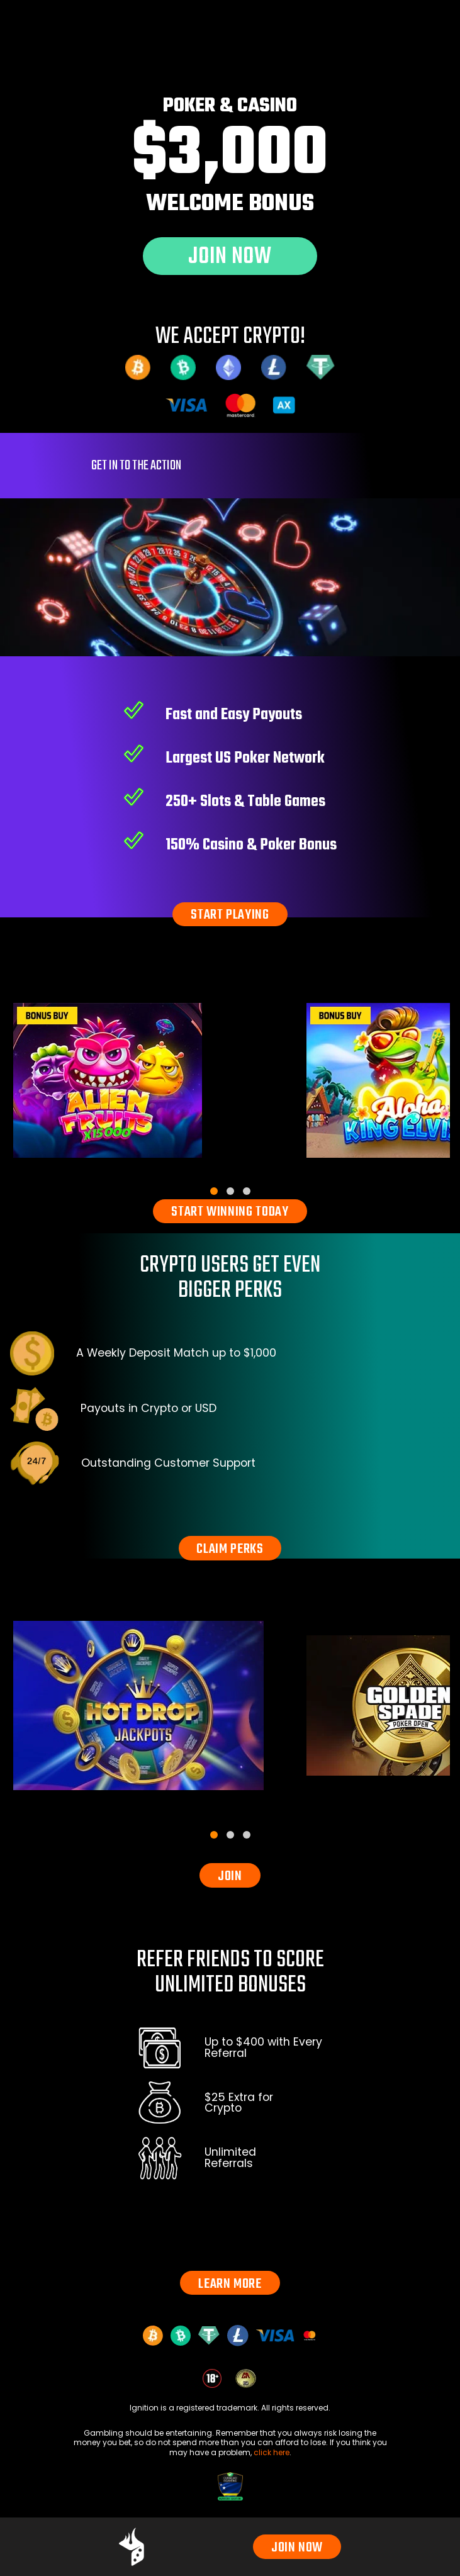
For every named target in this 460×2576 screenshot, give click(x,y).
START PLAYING (230, 915)
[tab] (214, 1191)
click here (271, 2452)
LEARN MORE (230, 2284)
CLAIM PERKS (229, 1549)
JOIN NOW (297, 2547)
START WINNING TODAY (230, 1212)
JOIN (230, 1876)
